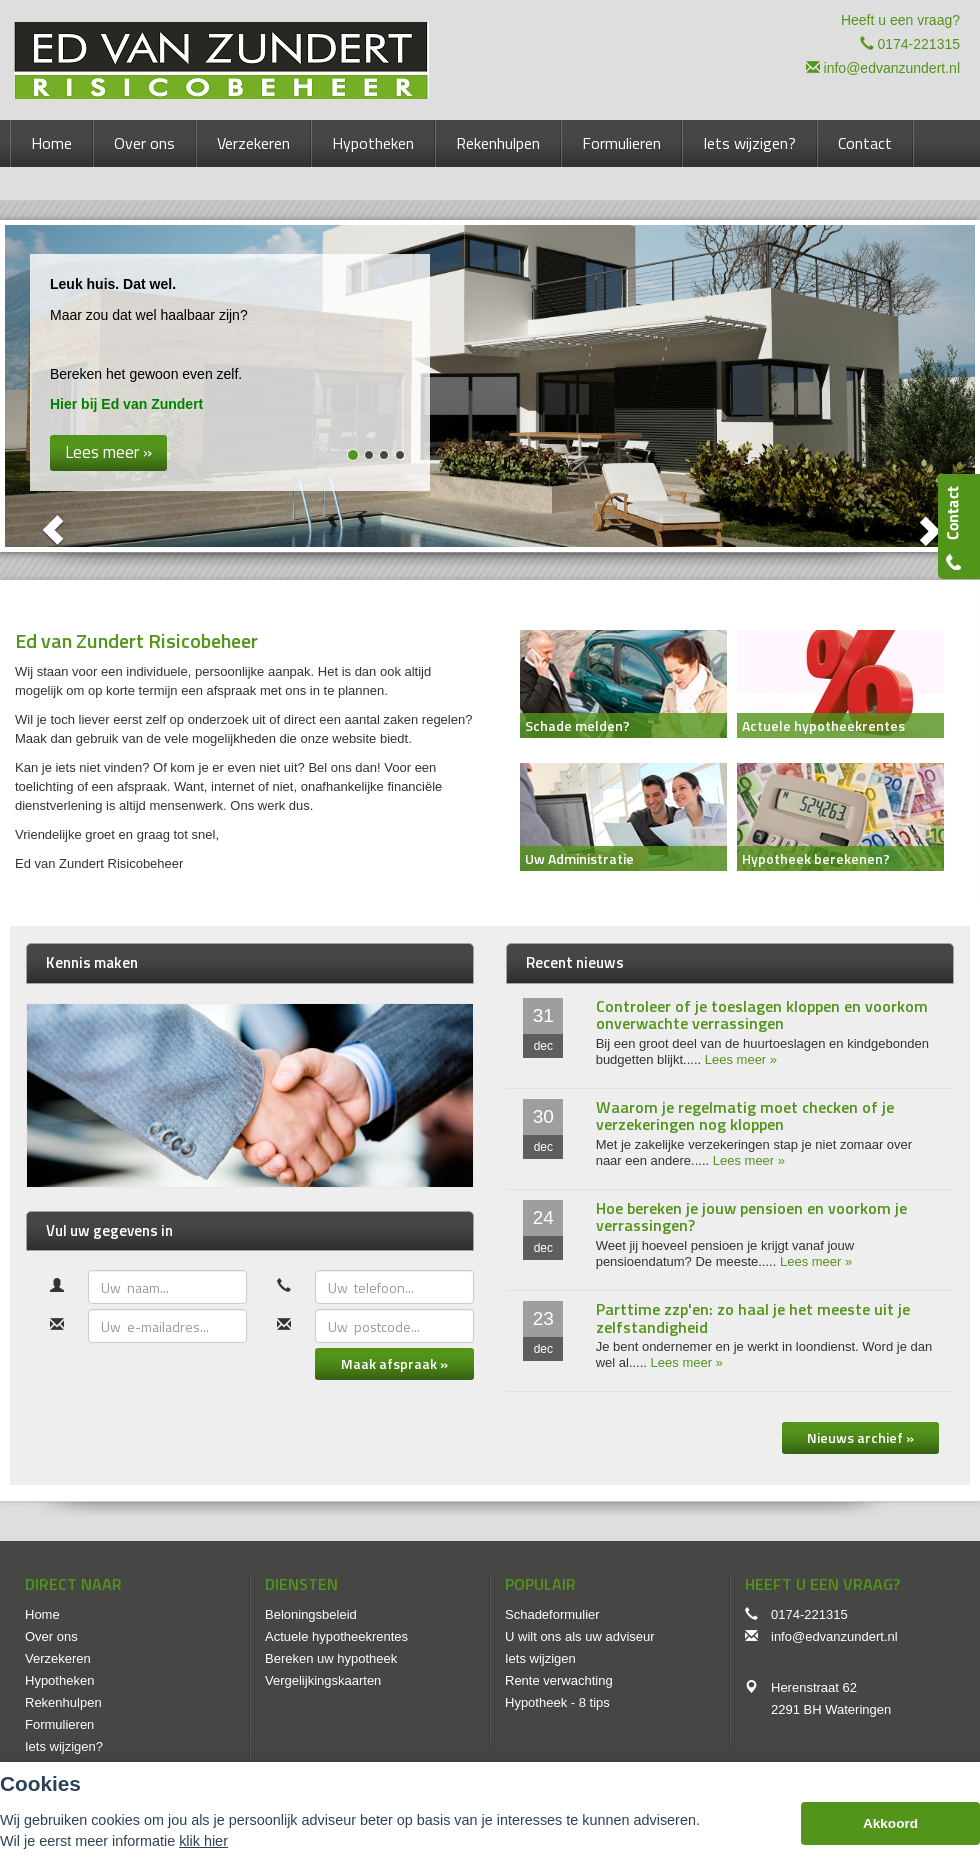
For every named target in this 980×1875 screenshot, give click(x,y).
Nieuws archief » (860, 1437)
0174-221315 (918, 44)
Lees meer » (741, 1059)
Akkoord (890, 1823)
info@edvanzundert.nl (892, 68)
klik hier (203, 1841)
